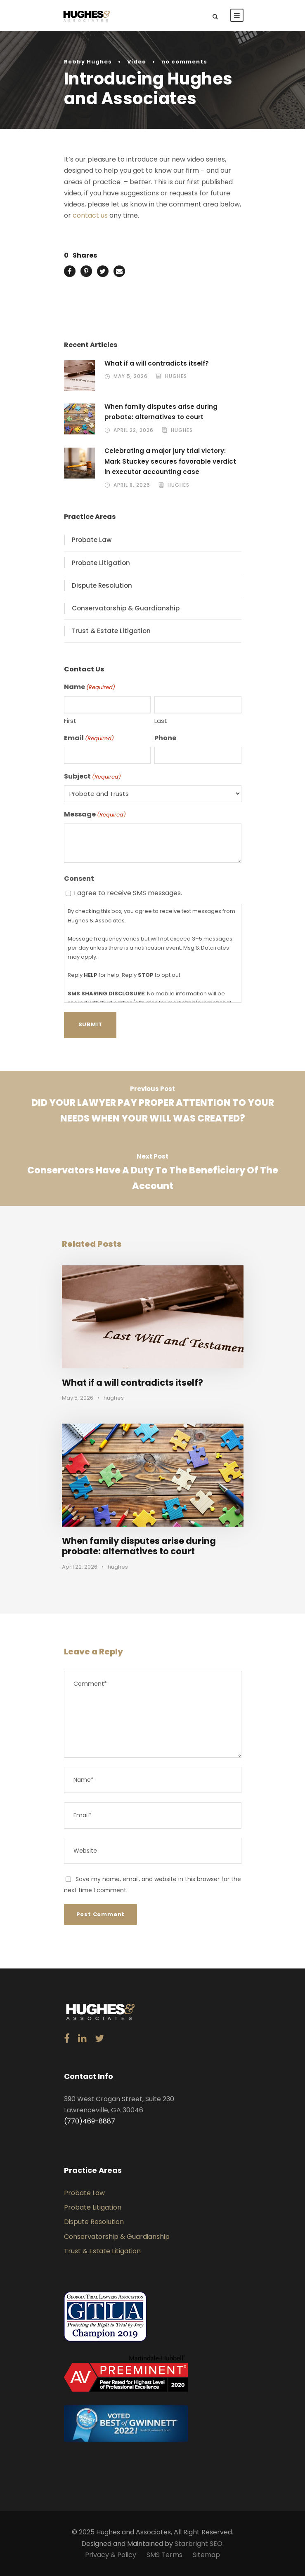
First (70, 720)
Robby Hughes (88, 62)
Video (136, 62)
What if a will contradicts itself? (156, 363)
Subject (92, 776)
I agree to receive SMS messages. (128, 893)
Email (89, 738)
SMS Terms (164, 2555)
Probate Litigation (101, 562)
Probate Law (91, 539)
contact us (90, 215)
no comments (184, 62)
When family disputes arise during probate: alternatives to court (139, 1546)
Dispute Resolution (102, 585)
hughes (176, 376)
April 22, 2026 (133, 430)
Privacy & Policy (110, 2555)
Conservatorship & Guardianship (126, 608)
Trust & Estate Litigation (111, 630)
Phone (165, 738)
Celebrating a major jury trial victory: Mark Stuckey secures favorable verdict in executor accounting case (170, 461)
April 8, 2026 (131, 484)
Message (95, 814)
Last (160, 720)
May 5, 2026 (130, 376)
